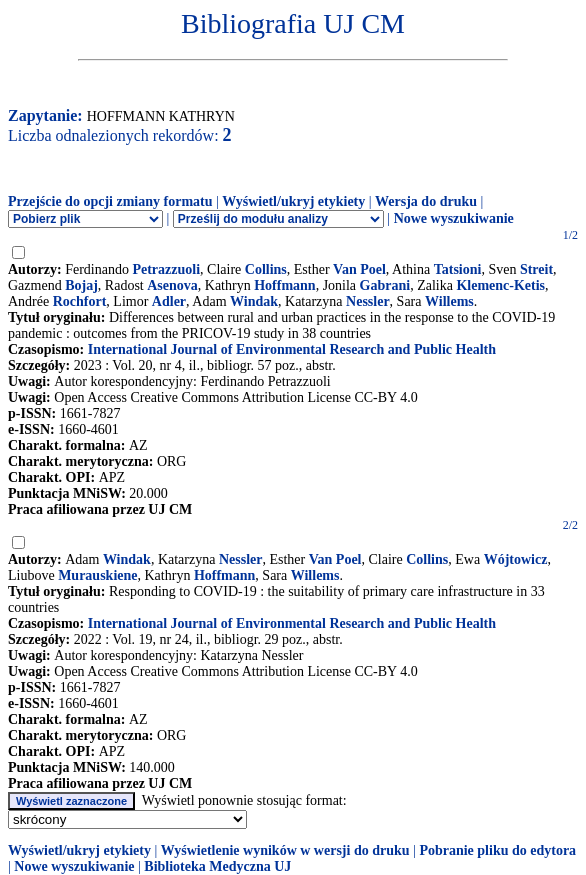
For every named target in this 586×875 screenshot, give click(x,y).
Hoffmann (284, 285)
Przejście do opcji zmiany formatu (110, 201)
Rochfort (80, 301)
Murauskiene (97, 575)
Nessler (368, 301)
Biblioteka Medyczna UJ (217, 866)
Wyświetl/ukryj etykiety (293, 201)
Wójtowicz (516, 559)
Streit (536, 269)
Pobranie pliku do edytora (497, 850)
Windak (254, 301)
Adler (169, 301)
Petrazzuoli (166, 269)
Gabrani (385, 285)
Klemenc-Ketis (500, 285)
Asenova (172, 285)
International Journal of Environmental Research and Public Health (292, 349)
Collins (266, 269)
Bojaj (81, 285)
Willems (449, 301)
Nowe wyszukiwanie (454, 218)
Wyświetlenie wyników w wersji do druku (285, 850)
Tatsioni (458, 269)
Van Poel (359, 269)
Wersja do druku (426, 201)
